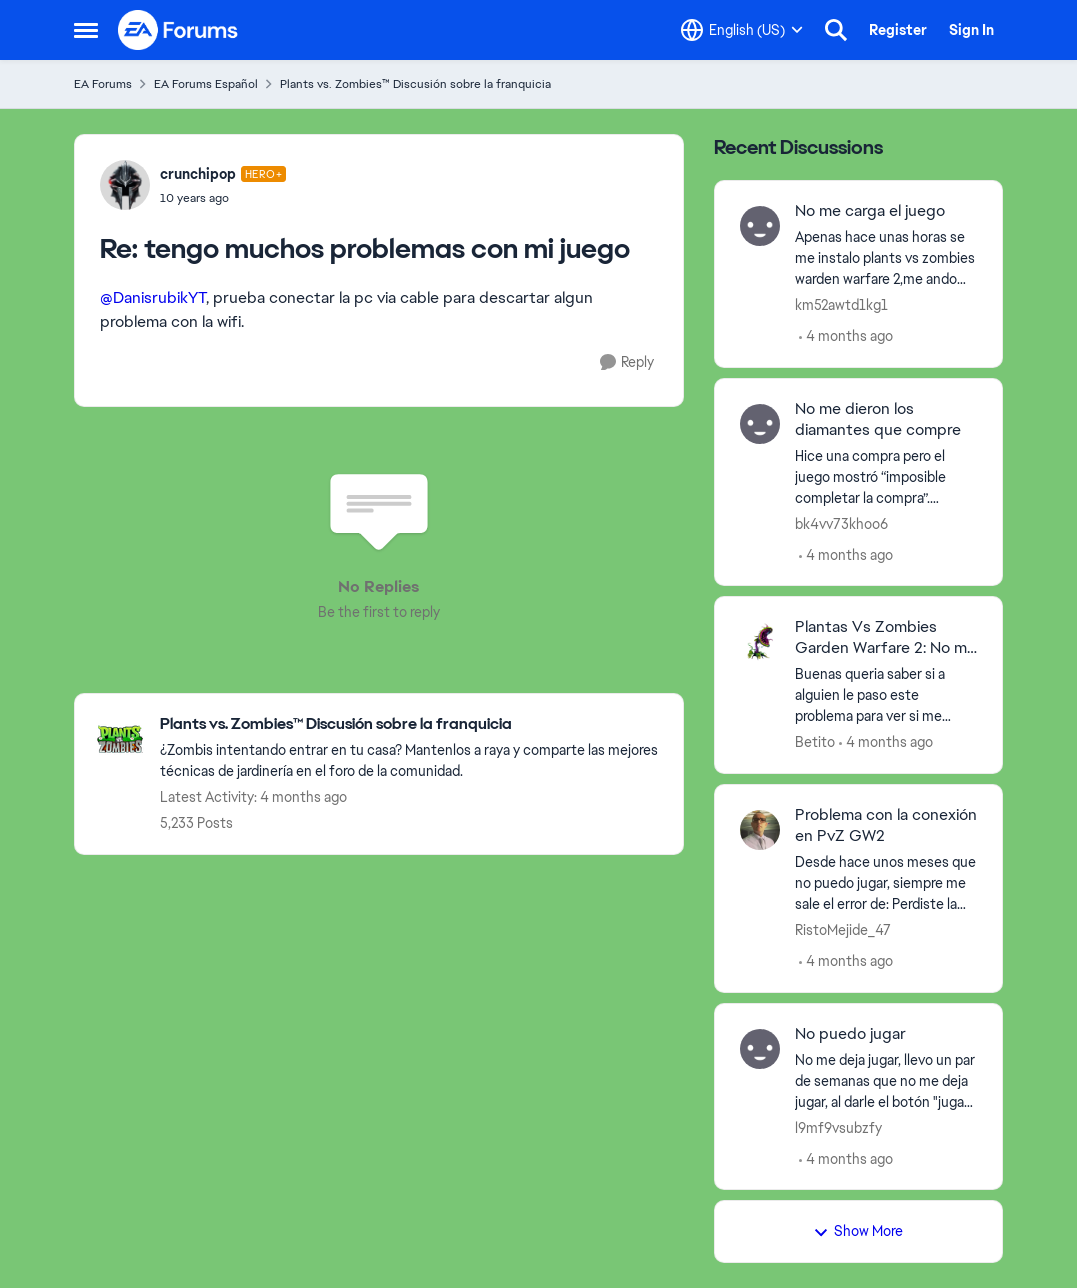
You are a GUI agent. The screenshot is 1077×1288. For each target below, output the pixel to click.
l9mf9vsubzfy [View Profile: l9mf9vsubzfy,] (838, 1127)
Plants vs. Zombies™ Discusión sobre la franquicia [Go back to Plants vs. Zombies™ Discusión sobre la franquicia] (415, 84)
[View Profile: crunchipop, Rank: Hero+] (125, 185)
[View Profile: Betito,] (760, 642)
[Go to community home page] (179, 30)
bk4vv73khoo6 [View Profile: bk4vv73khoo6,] (841, 523)
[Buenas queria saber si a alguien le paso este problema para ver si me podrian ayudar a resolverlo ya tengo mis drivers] (886, 695)
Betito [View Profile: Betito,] (815, 742)
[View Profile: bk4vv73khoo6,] (760, 424)
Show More (858, 1231)
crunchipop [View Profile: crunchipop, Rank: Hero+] (198, 174)
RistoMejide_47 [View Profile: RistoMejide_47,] (843, 930)
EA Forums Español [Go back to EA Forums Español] (206, 84)
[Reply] (627, 362)
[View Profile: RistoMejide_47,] (760, 830)
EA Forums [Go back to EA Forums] (103, 84)
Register (898, 30)
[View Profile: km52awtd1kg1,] (760, 226)
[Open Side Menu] (86, 30)
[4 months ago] (846, 336)
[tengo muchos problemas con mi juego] (223, 198)
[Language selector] (742, 30)
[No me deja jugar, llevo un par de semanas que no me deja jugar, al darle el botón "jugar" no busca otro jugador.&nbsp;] (886, 1080)
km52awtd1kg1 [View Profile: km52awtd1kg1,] (841, 305)
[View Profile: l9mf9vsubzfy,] (760, 1049)
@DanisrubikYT (153, 297)
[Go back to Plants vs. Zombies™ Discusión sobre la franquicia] (411, 724)
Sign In (971, 30)
